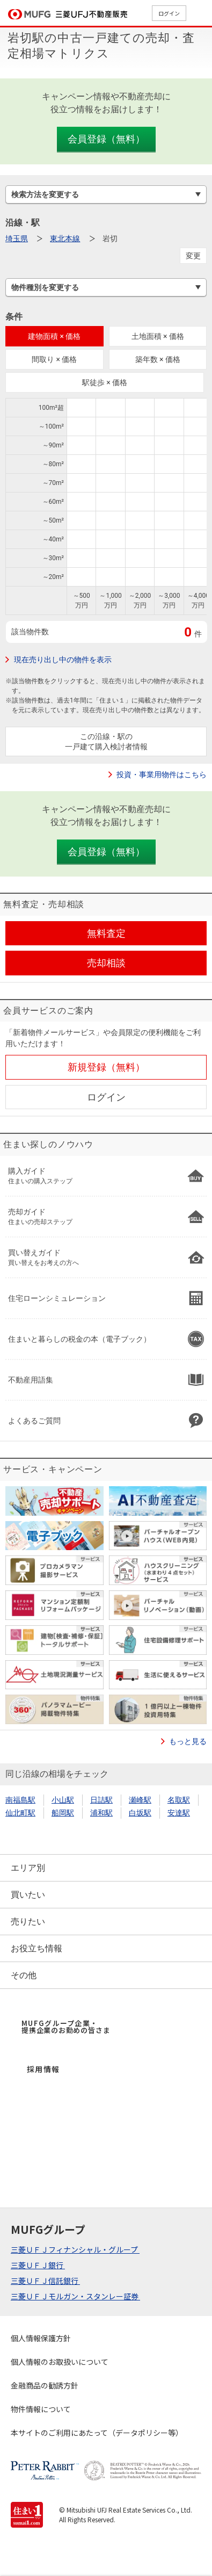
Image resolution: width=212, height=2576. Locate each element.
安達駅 (178, 1812)
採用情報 (43, 2069)
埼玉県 (16, 238)
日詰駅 (101, 1800)
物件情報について (41, 2409)
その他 (23, 1975)
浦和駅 (101, 1812)
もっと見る (188, 1741)
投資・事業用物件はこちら (161, 774)
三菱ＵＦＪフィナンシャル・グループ (75, 2249)
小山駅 (63, 1800)
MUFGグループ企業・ (65, 2026)
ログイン (169, 13)
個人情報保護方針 (41, 2338)
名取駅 (178, 1800)
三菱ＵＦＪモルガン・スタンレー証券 (75, 2296)
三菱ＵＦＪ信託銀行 (45, 2280)
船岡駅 (63, 1812)
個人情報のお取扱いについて (59, 2361)
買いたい (28, 1894)
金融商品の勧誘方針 (44, 2385)
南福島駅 (20, 1800)
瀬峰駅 (140, 1800)
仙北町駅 (20, 1812)
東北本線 (65, 238)
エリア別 (28, 1867)
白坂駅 (140, 1812)
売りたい (28, 1921)
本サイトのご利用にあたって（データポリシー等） (97, 2432)
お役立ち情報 (36, 1948)
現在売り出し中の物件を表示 (63, 659)
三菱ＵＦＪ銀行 (38, 2265)
